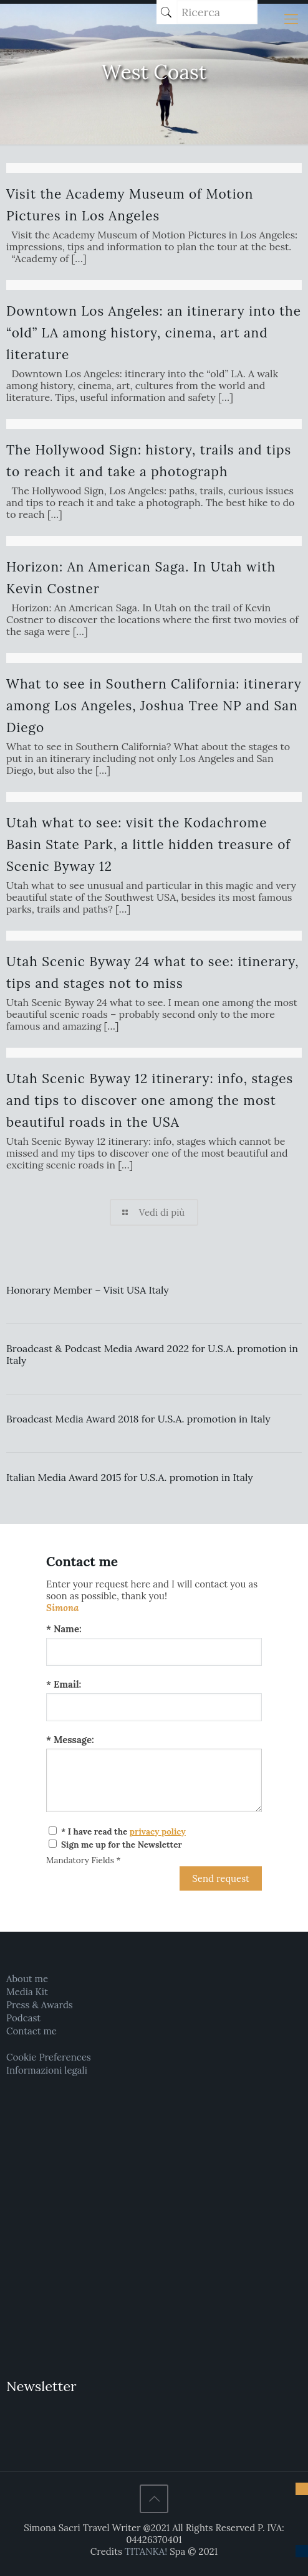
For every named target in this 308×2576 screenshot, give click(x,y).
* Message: (70, 1740)
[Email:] (154, 1707)
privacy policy (158, 1831)
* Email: (63, 1684)
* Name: (64, 1629)
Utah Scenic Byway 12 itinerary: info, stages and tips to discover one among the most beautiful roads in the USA (149, 1100)
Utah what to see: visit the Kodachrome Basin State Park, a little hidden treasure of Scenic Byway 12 (148, 844)
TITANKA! (146, 2551)
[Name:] (154, 1652)
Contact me (31, 2031)
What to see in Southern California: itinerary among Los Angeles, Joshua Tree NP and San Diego (154, 705)
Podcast (23, 2018)
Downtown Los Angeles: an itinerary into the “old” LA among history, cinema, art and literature (153, 333)
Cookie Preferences (48, 2057)
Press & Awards (39, 2005)
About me (27, 1979)
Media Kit (27, 1992)
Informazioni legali (46, 2070)
